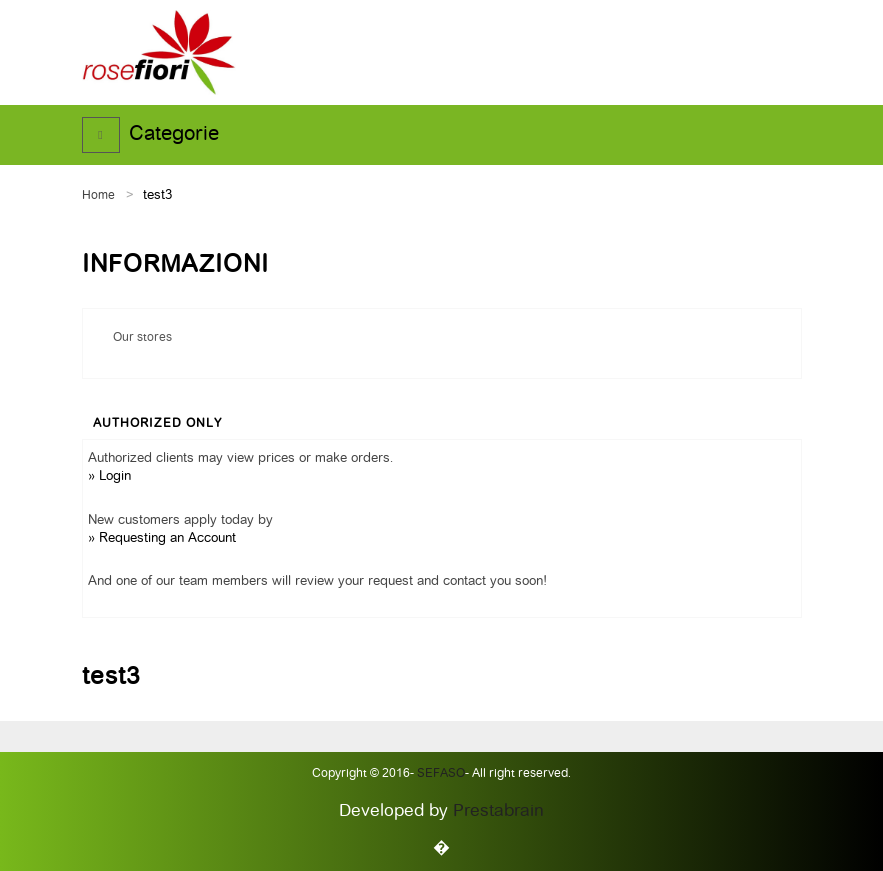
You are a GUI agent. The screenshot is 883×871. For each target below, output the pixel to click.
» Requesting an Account (162, 538)
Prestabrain (498, 811)
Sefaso (439, 774)
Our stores (142, 338)
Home (98, 196)
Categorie (174, 135)
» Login (109, 476)
